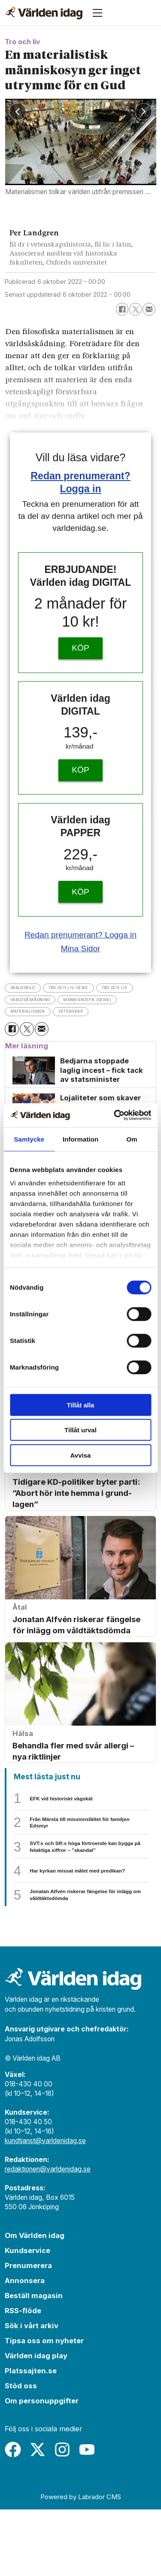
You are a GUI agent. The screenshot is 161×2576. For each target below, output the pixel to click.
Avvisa (80, 1455)
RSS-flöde (23, 2377)
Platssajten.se (31, 2437)
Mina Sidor (80, 948)
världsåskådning (93, 1001)
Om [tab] (132, 1138)
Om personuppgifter (42, 2467)
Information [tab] (81, 1138)
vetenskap (28, 1027)
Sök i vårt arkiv (31, 2392)
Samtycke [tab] (29, 1138)
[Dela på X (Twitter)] (135, 309)
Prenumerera (28, 2332)
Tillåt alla (80, 1404)
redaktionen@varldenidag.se (48, 2236)
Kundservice (27, 2317)
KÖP (80, 647)
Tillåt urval (80, 1430)
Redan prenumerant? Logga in (80, 934)
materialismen (117, 1014)
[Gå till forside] (43, 13)
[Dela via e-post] (149, 309)
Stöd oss (21, 2452)
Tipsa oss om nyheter (44, 2407)
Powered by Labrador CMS (80, 2564)
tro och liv (30, 1001)
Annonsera (25, 2347)
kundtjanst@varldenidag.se (45, 2208)
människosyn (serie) (44, 1014)
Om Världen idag (34, 2302)
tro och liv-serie (90, 987)
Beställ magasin (34, 2362)
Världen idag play (36, 2422)
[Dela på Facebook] (122, 309)
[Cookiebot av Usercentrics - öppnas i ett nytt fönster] (114, 1115)
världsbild (28, 987)
